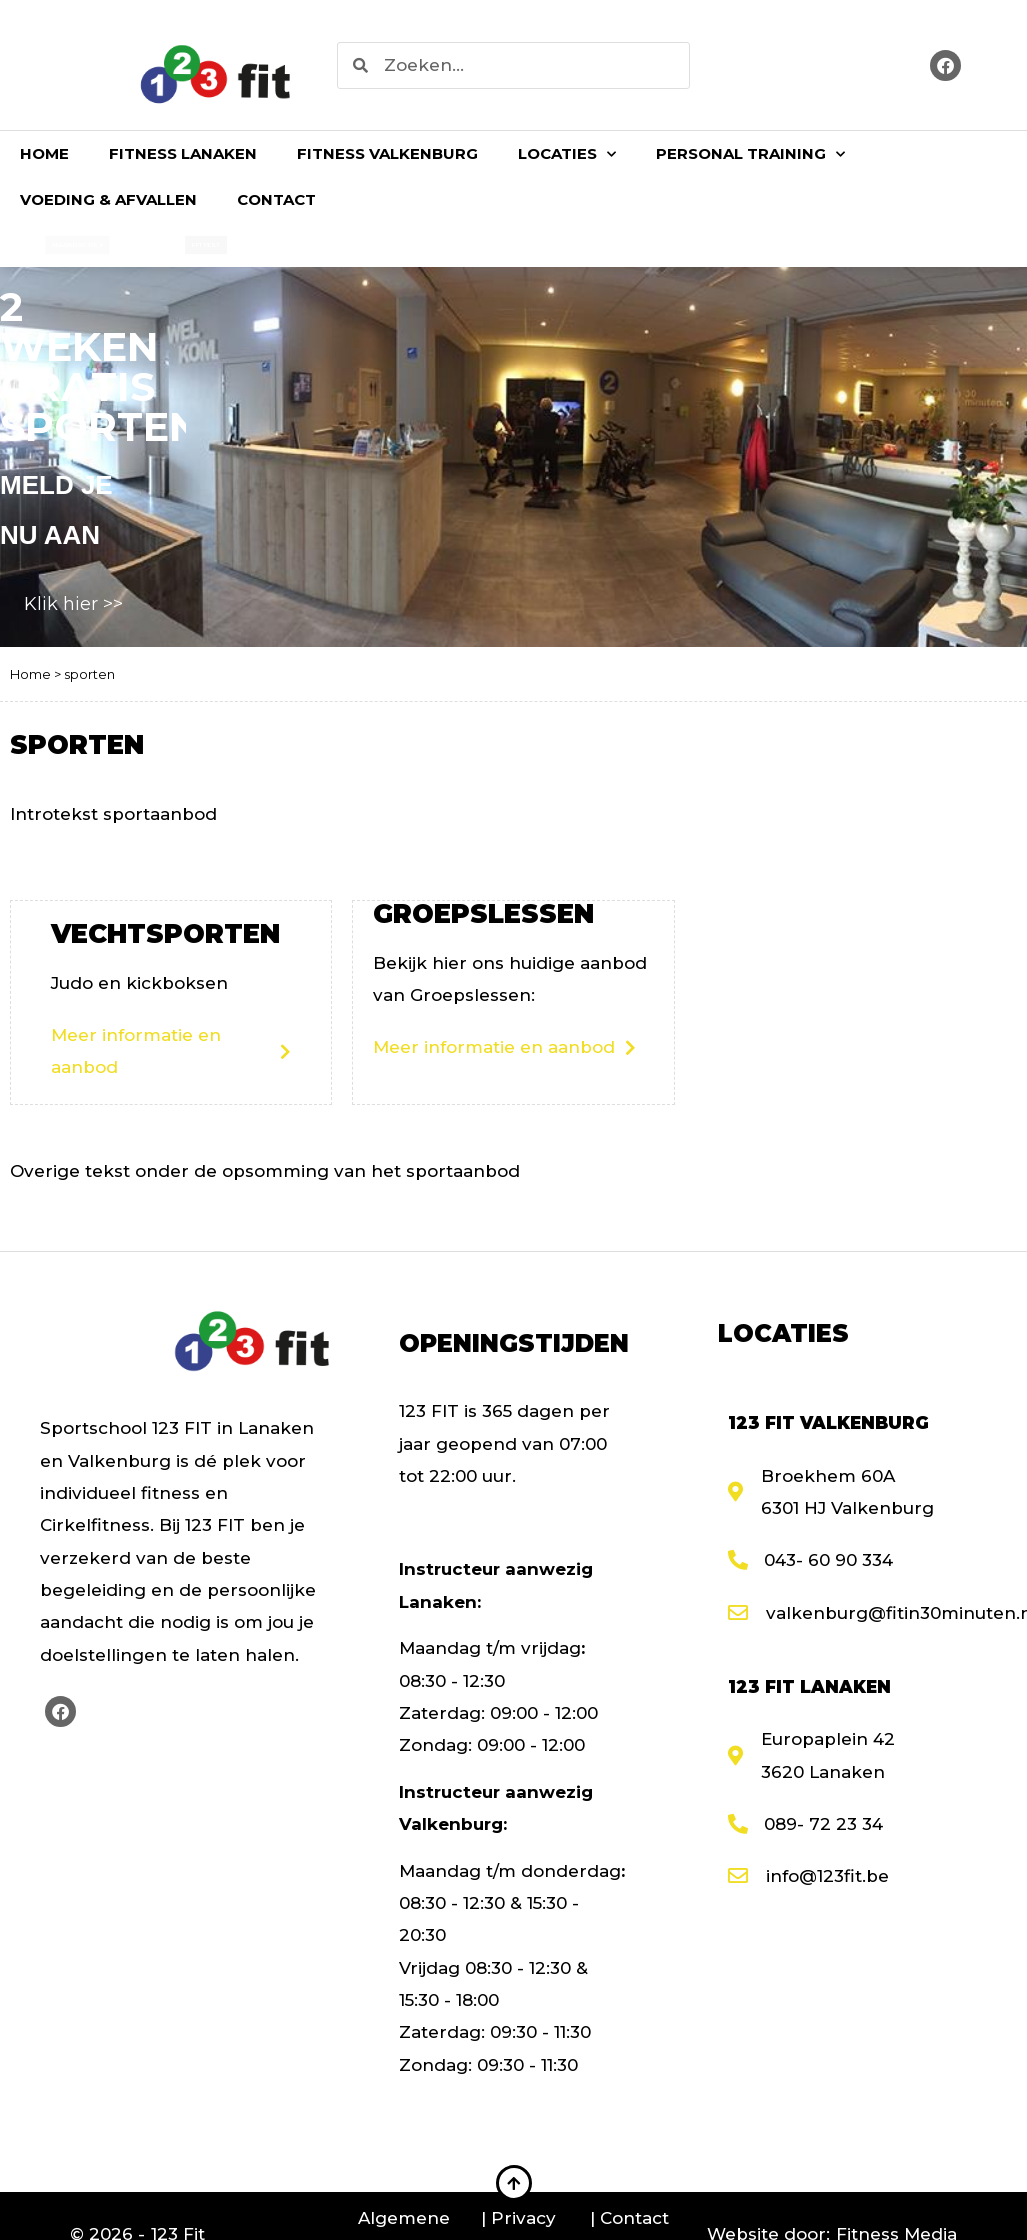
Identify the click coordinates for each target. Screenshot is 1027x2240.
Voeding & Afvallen (108, 199)
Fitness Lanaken (183, 153)
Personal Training (750, 154)
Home (44, 153)
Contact (276, 199)
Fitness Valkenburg (387, 153)
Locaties (567, 154)
